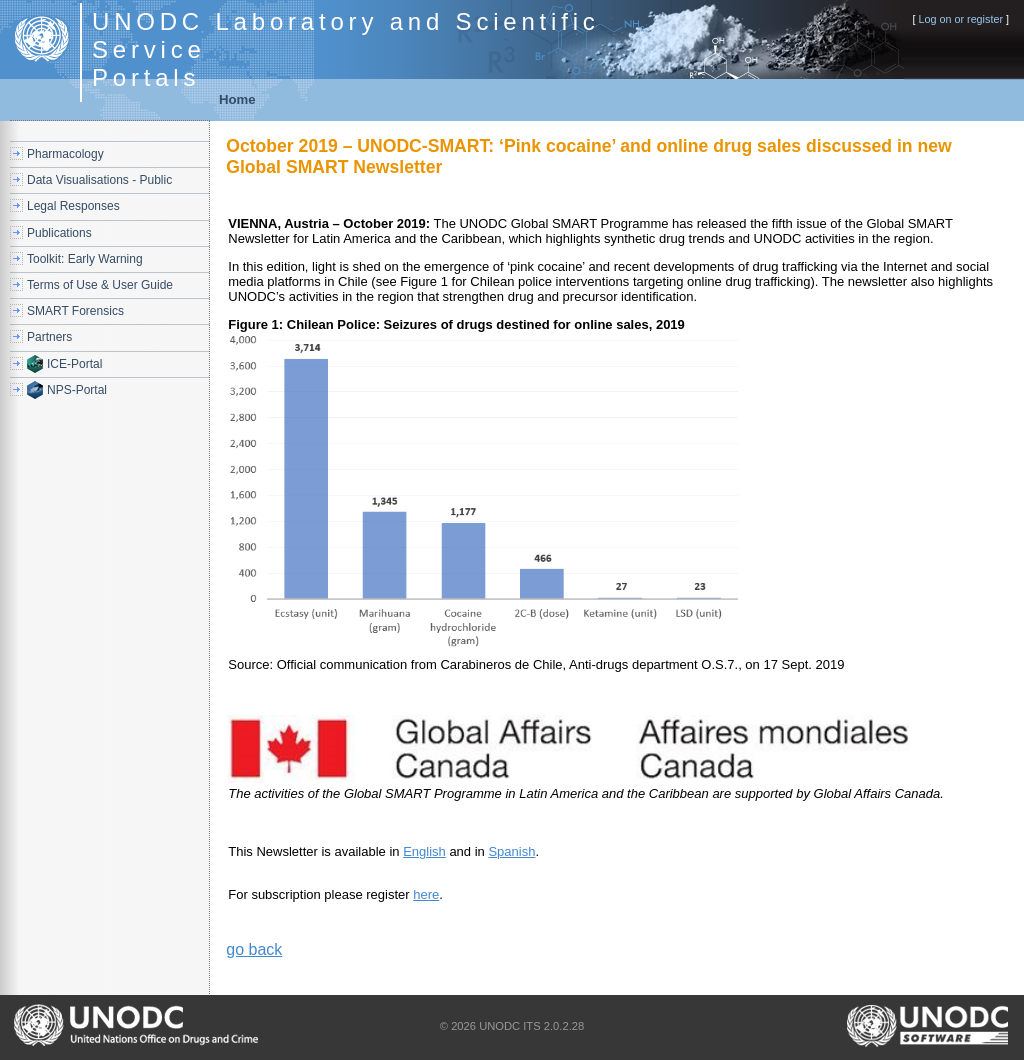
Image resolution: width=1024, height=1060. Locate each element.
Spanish (511, 851)
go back (254, 949)
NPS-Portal (77, 390)
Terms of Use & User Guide (100, 285)
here (426, 894)
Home (237, 99)
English (424, 851)
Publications (59, 233)
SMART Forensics (75, 311)
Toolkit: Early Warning (85, 259)
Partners (49, 337)
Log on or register (960, 19)
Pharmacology (65, 154)
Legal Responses (73, 206)
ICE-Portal (74, 364)
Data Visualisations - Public (99, 180)
